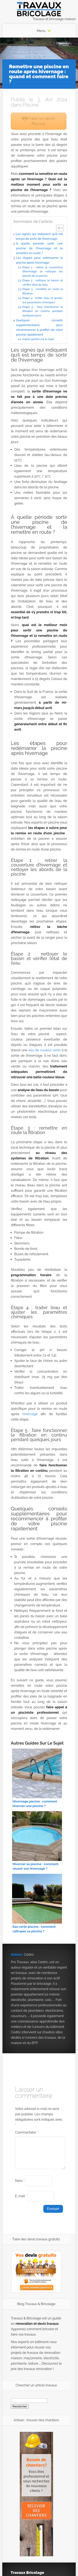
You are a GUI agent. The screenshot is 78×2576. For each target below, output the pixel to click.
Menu (41, 31)
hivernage (29, 1414)
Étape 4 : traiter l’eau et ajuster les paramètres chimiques (42, 300)
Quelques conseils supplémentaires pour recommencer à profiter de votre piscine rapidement (39, 327)
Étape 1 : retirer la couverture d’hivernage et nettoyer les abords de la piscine (42, 272)
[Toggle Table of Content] (58, 228)
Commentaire (26, 2132)
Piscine (30, 105)
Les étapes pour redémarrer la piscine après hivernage (39, 260)
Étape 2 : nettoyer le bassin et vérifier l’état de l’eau (42, 282)
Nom (20, 2185)
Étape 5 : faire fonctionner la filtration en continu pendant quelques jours (42, 311)
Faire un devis (38, 121)
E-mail (21, 2201)
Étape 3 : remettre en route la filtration (42, 291)
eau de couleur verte (44, 1050)
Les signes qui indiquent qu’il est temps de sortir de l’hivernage (39, 236)
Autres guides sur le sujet (38, 339)
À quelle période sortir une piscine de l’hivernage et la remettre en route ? (39, 248)
